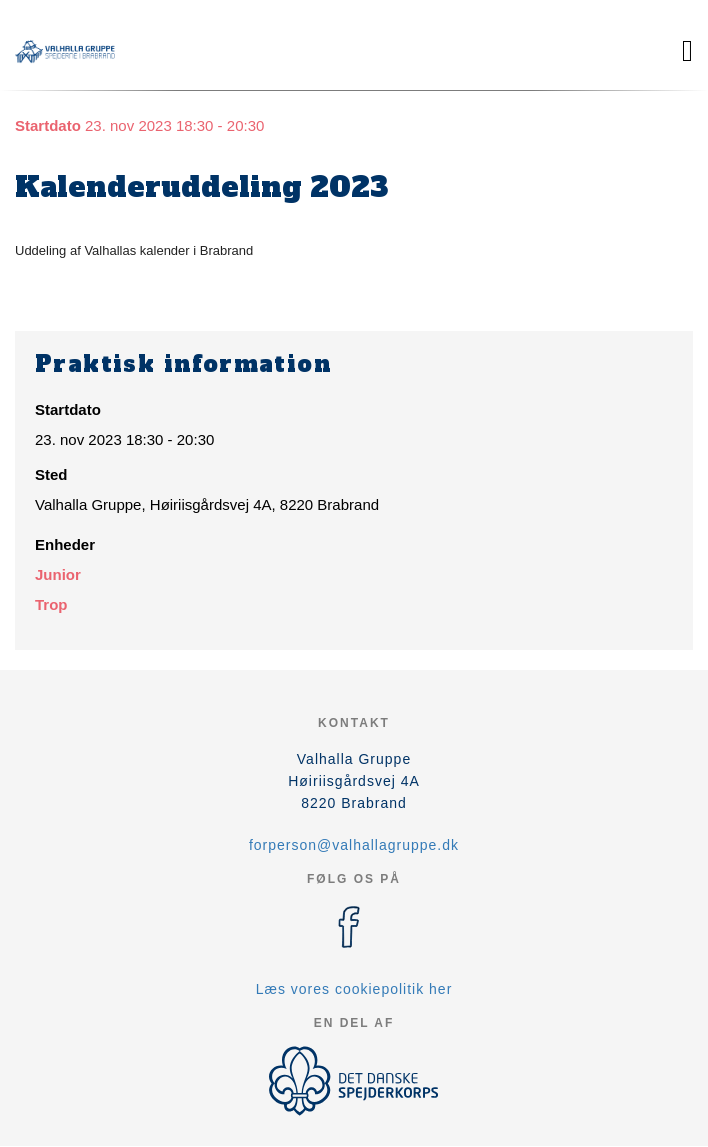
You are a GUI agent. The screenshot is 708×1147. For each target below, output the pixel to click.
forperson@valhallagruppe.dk (354, 845)
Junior (58, 574)
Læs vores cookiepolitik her (354, 989)
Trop (51, 604)
